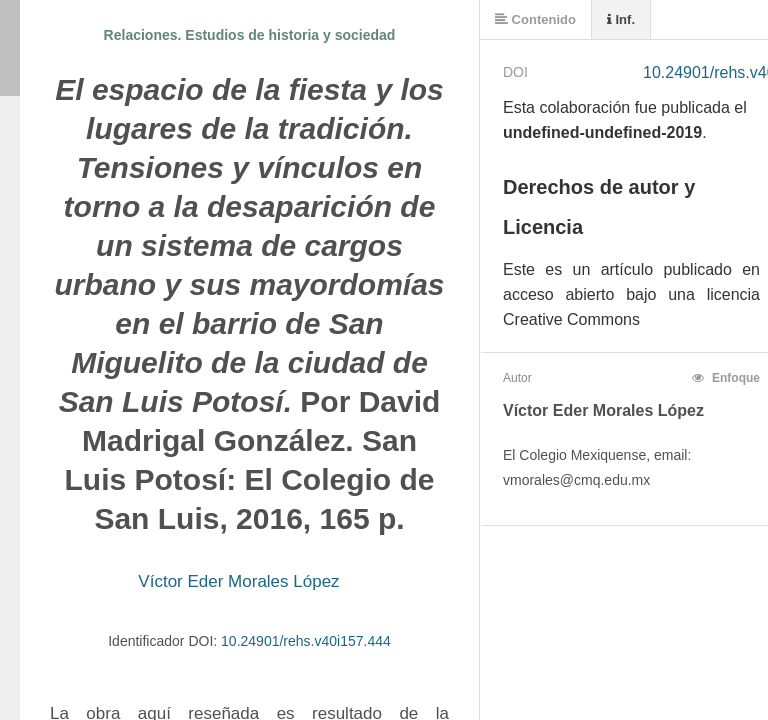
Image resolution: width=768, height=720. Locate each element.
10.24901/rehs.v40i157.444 (306, 641)
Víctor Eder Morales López (238, 581)
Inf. (621, 19)
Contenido (535, 19)
